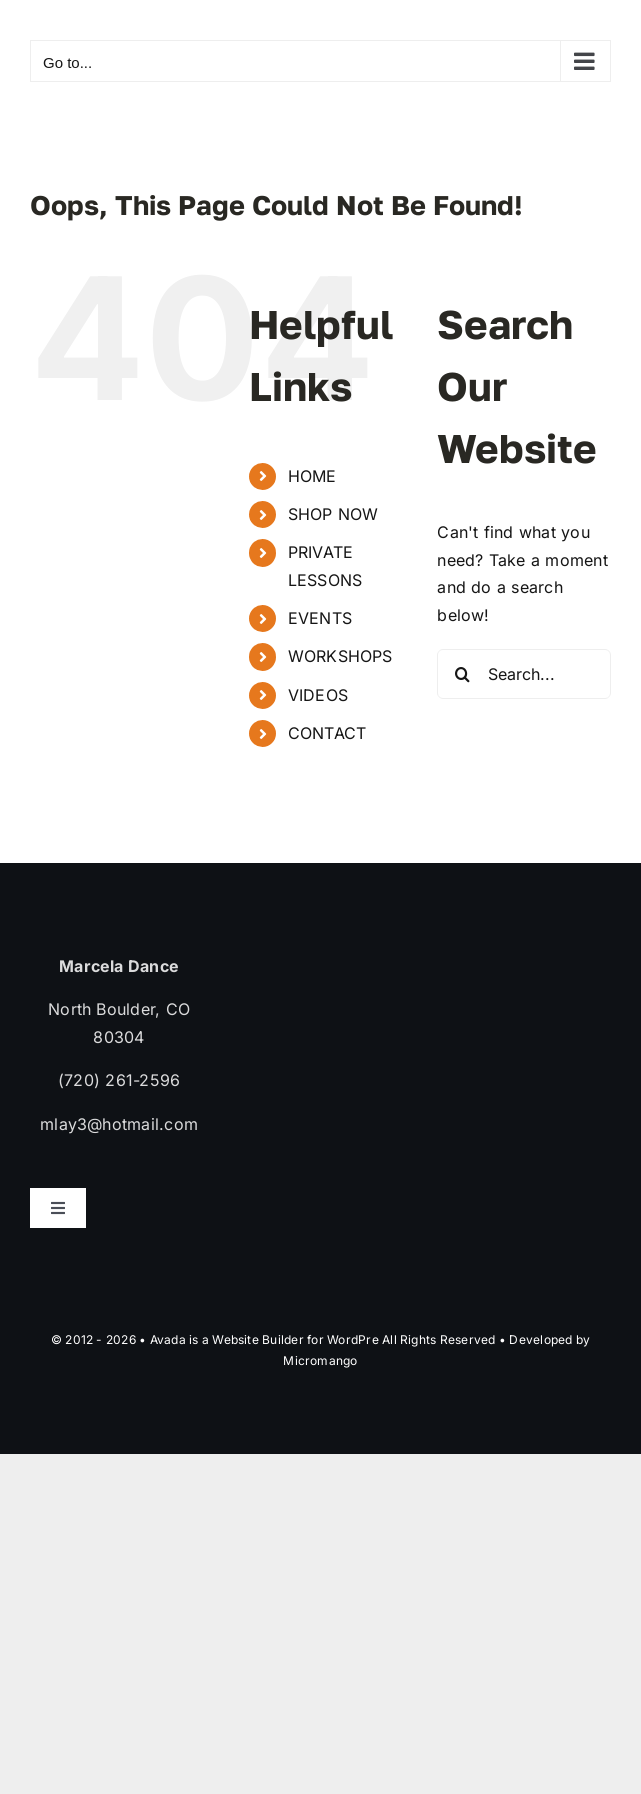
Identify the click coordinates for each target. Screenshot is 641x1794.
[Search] (462, 674)
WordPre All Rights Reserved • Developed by (458, 1339)
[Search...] (524, 674)
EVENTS (320, 618)
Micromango (320, 1360)
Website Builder (258, 1339)
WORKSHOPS (340, 656)
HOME (312, 476)
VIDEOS (318, 695)
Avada (168, 1339)
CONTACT (327, 733)
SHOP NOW (333, 514)
